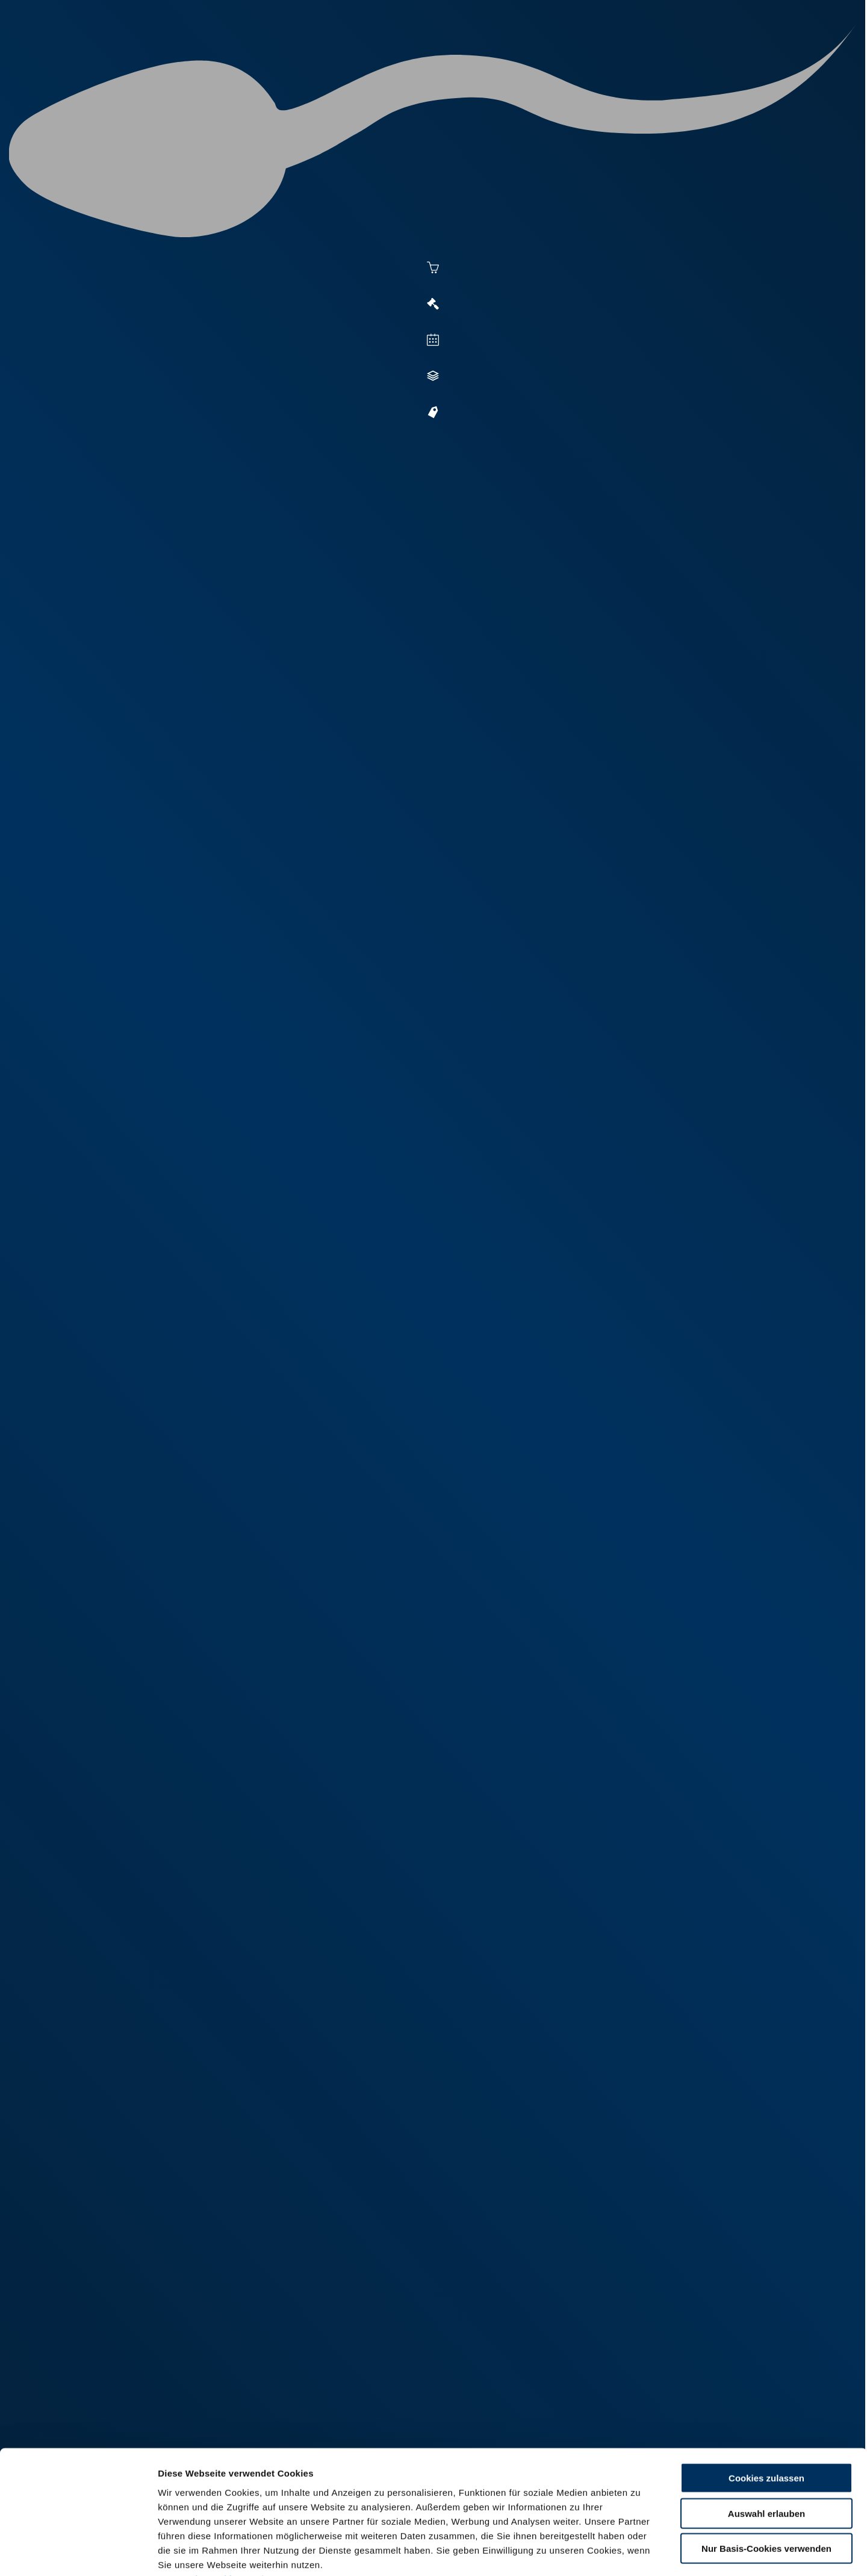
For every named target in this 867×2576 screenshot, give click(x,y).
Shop (650, 55)
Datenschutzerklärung (208, 2503)
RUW (759, 55)
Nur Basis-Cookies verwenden (766, 2473)
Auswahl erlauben (766, 2438)
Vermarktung (455, 55)
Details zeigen (657, 2552)
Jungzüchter (587, 55)
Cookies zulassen (766, 2403)
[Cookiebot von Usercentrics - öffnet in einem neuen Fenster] (78, 2552)
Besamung (378, 55)
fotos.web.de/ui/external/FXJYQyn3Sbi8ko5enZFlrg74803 (464, 2230)
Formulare (708, 55)
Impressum (292, 2503)
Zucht (522, 55)
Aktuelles (310, 55)
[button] (380, 848)
